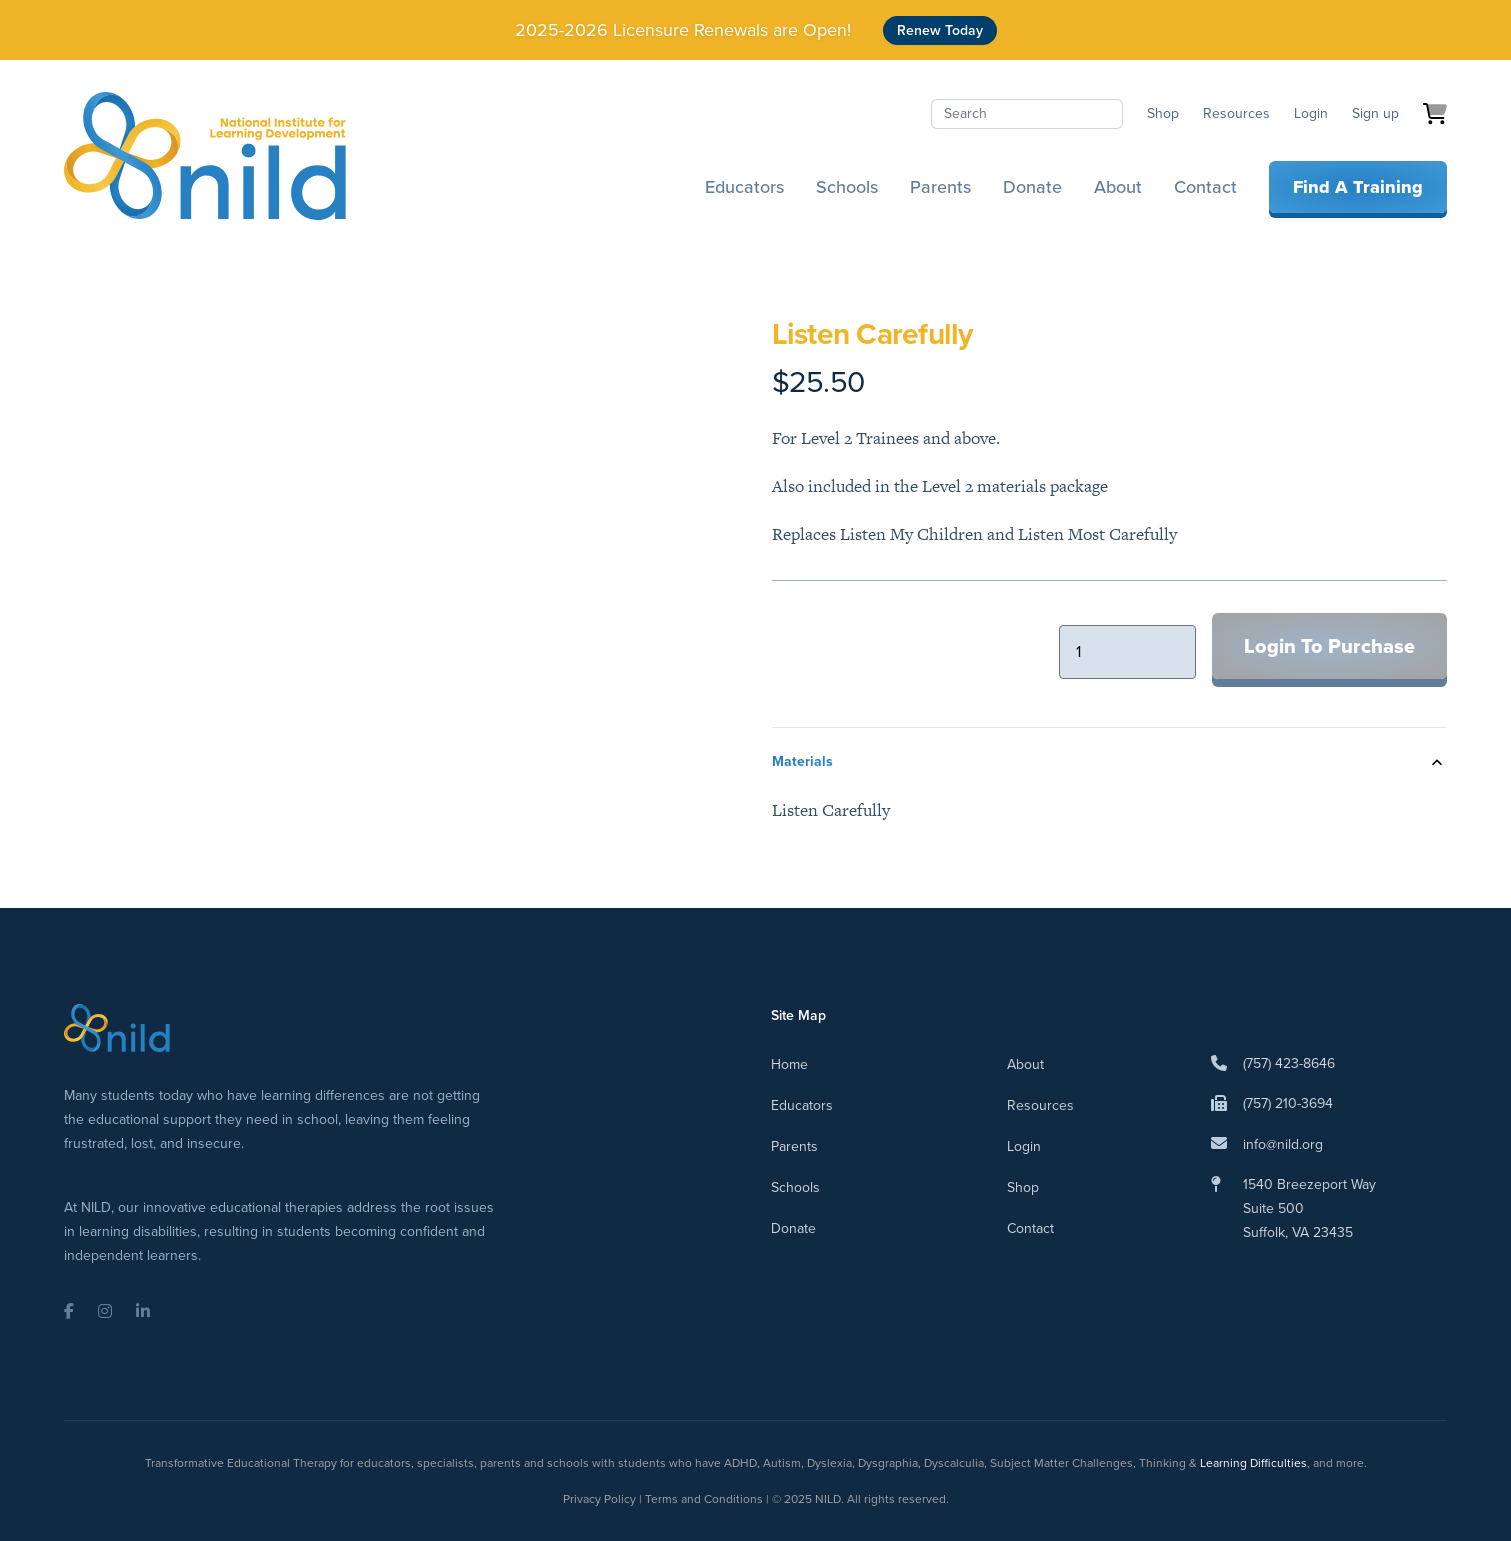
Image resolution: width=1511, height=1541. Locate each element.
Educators (744, 187)
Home (789, 1064)
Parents (940, 187)
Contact (1205, 187)
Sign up (1375, 113)
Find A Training (1358, 187)
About (1118, 187)
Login (1311, 113)
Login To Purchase (1329, 646)
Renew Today (940, 30)
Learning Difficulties (1253, 1463)
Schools (847, 187)
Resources (1236, 113)
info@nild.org (1283, 1144)
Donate (1032, 187)
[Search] (1027, 114)
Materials (802, 761)
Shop (1163, 113)
